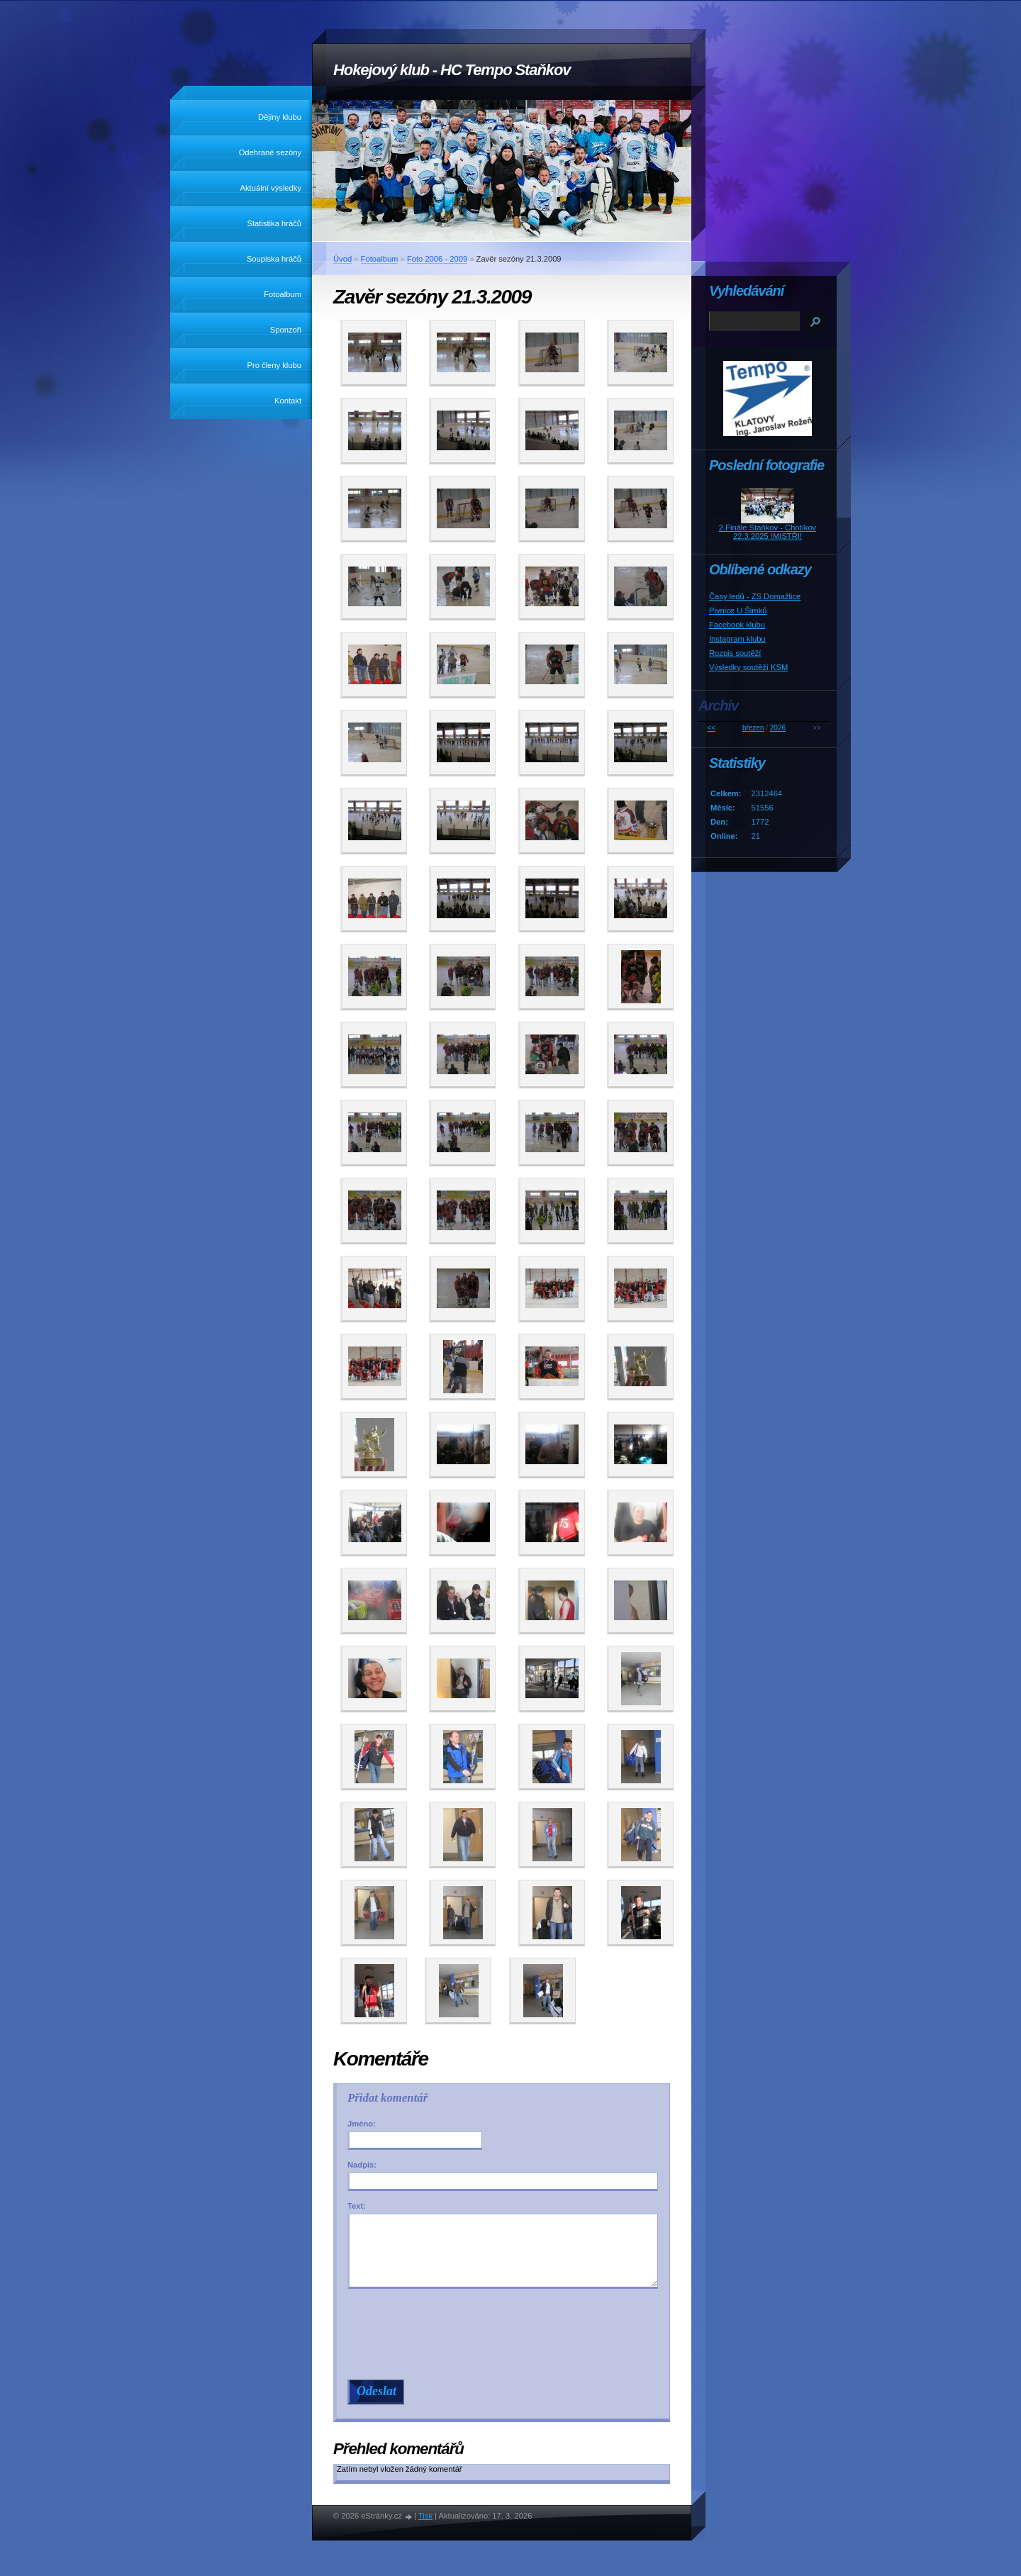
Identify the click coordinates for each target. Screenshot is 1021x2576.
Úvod (342, 259)
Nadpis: (361, 2164)
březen (753, 728)
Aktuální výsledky (270, 188)
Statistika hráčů (274, 223)
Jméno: (361, 2123)
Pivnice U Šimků (737, 610)
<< (711, 728)
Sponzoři (285, 329)
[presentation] (505, 2334)
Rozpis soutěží (735, 653)
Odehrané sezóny (270, 152)
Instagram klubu (737, 639)
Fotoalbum (282, 294)
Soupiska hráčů (274, 259)
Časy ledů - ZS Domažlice (754, 596)
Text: (356, 2206)
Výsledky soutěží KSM (748, 667)
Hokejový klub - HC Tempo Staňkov (451, 70)
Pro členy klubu (274, 365)
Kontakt (287, 400)
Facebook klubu (737, 624)
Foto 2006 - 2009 (437, 259)
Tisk (425, 2515)
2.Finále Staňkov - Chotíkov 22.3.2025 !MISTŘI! (767, 531)
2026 (778, 728)
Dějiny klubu (279, 117)
